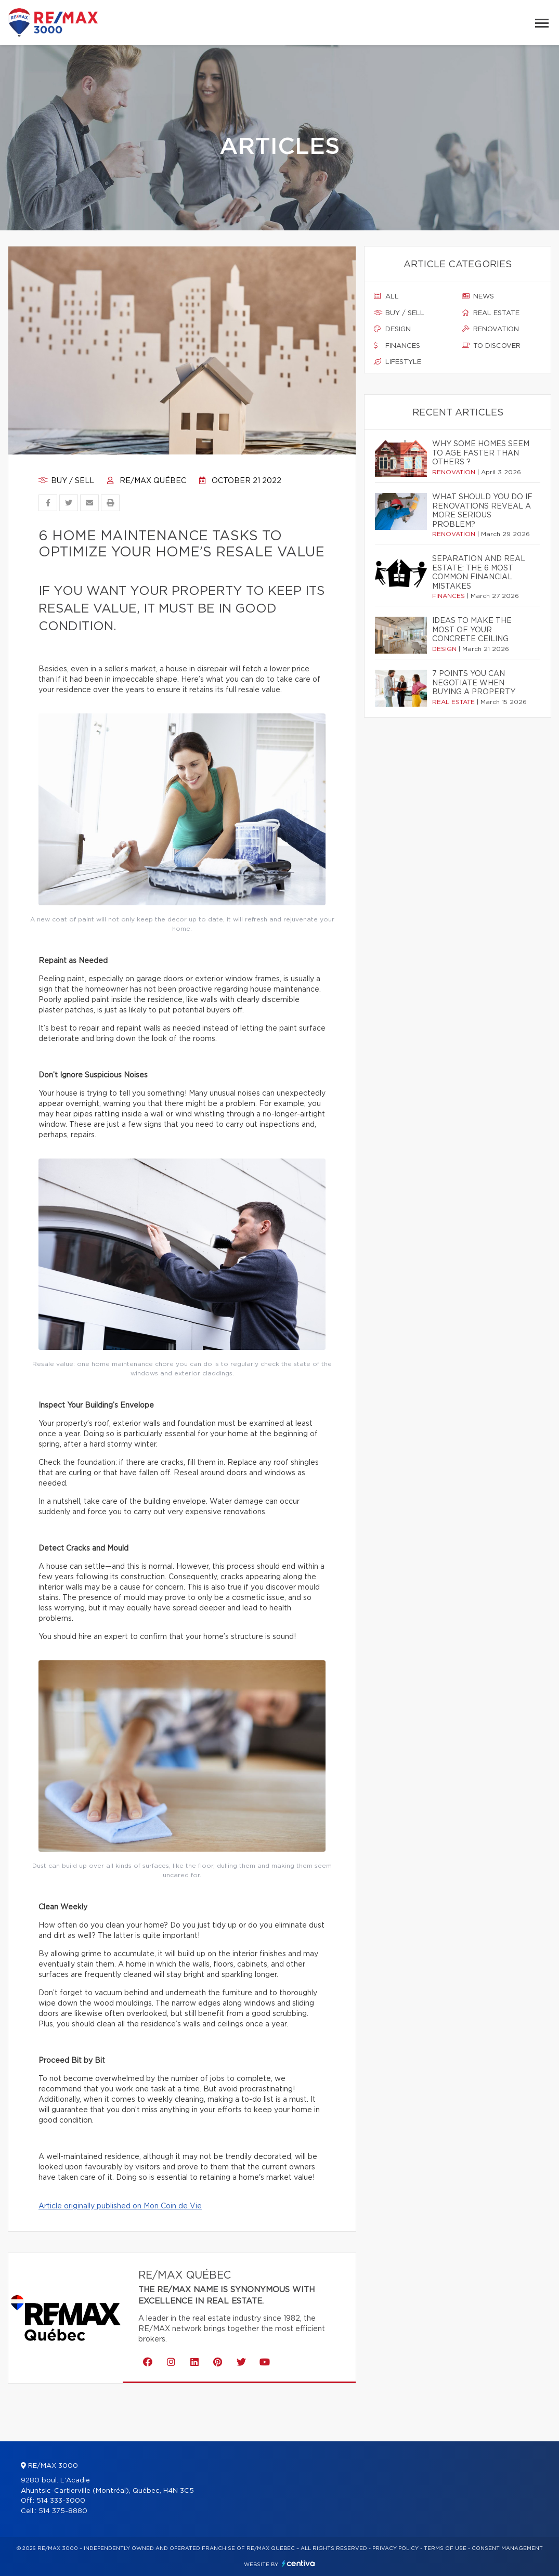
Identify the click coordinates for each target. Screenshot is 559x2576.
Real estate (490, 313)
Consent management (507, 2548)
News (478, 296)
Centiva (298, 2563)
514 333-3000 (60, 2500)
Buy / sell (66, 481)
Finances (397, 345)
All (386, 296)
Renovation (490, 329)
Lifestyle (397, 362)
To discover (491, 345)
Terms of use (445, 2548)
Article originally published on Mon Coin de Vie (120, 2206)
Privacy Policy (395, 2548)
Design (392, 329)
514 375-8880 (62, 2511)
